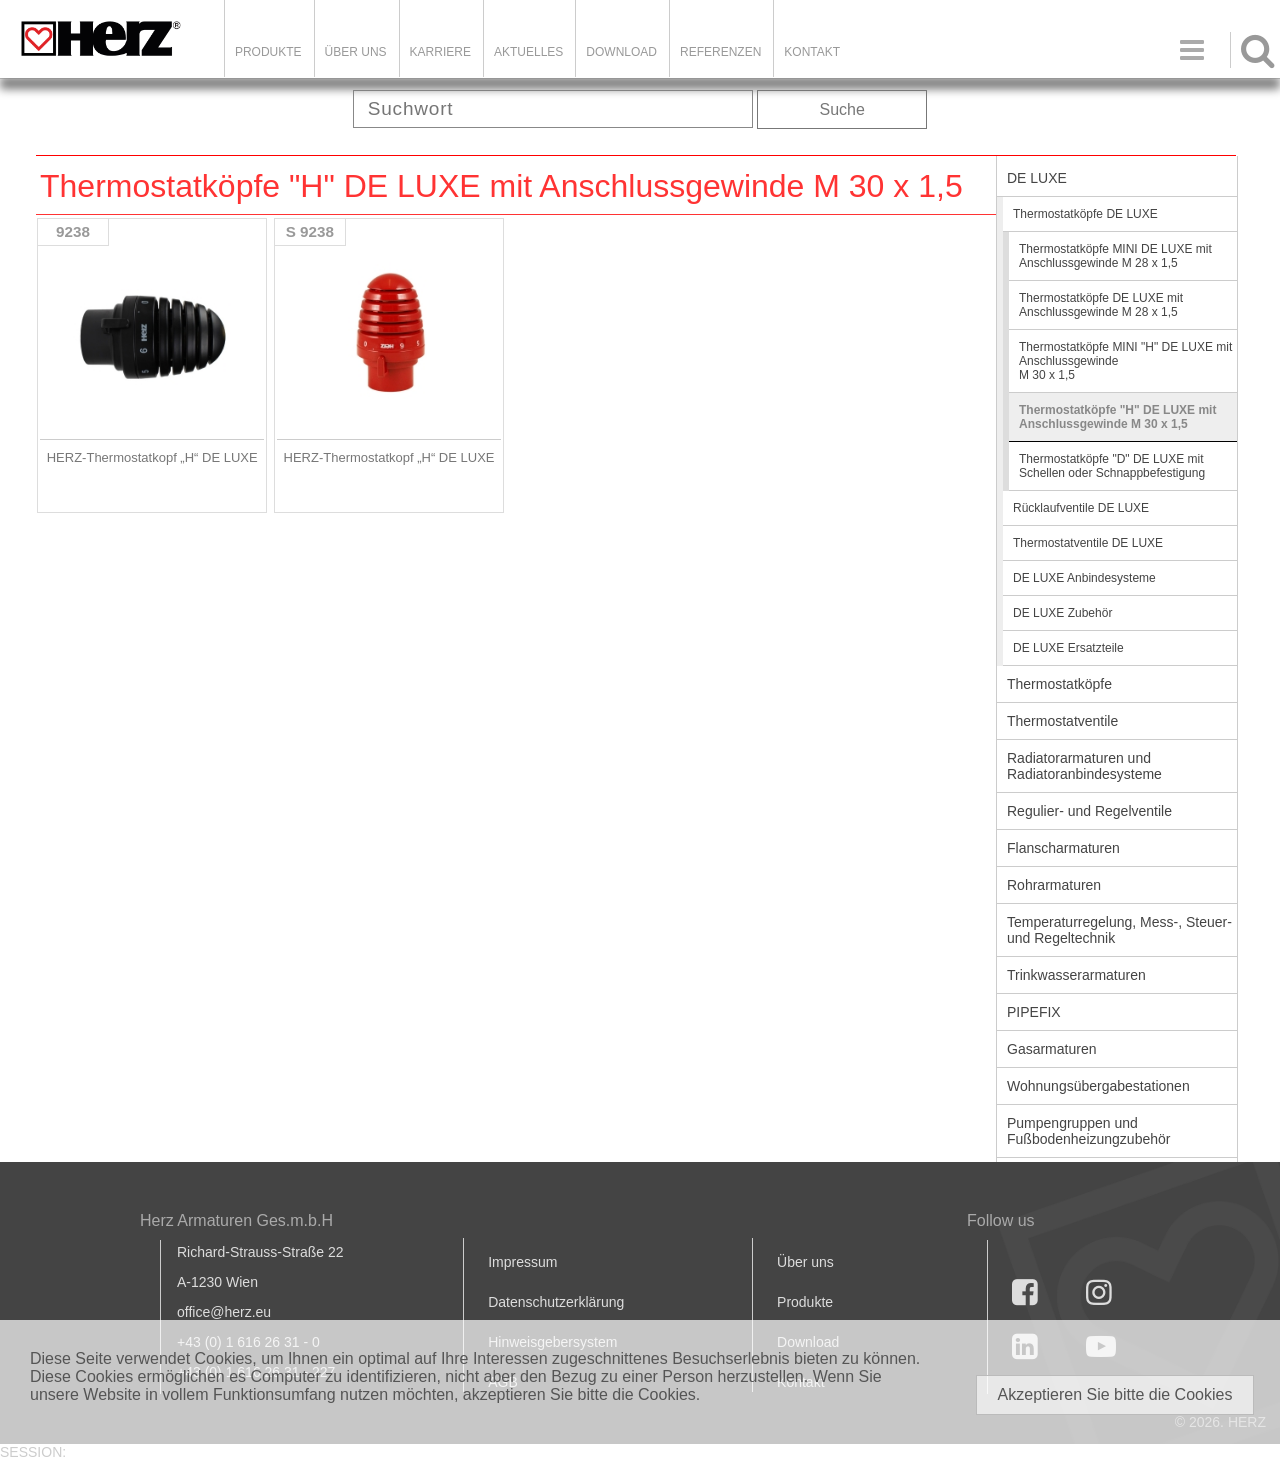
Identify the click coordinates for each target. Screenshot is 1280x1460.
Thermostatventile (1062, 721)
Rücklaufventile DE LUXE (1081, 508)
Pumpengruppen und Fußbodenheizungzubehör (1088, 1131)
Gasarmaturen (1051, 1049)
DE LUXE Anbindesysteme (1084, 578)
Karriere (440, 52)
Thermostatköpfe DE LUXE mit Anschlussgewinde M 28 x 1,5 (1101, 305)
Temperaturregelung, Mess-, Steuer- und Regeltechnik (1119, 930)
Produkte (268, 52)
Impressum (522, 1262)
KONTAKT (812, 52)
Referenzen (720, 52)
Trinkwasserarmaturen (1076, 975)
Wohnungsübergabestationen (1098, 1086)
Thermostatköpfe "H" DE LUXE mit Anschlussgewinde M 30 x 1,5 (1117, 417)
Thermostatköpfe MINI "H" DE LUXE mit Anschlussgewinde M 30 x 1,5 (1125, 361)
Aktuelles (528, 52)
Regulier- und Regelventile (1089, 811)
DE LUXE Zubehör (1062, 613)
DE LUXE (1037, 178)
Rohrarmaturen (1054, 885)
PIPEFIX (1034, 1012)
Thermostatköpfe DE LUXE (1085, 214)
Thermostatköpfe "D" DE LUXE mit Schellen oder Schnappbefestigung (1112, 466)
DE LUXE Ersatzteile (1068, 648)
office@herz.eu (224, 1312)
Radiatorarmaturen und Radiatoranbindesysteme (1084, 766)
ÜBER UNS (356, 52)
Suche (842, 109)
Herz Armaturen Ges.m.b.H (236, 1220)
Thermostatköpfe (1059, 684)
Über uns (805, 1262)
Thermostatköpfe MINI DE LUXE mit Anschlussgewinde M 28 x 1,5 (1115, 256)
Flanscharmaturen (1063, 848)
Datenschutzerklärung (556, 1302)
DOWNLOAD (621, 52)
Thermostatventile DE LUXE (1088, 543)
